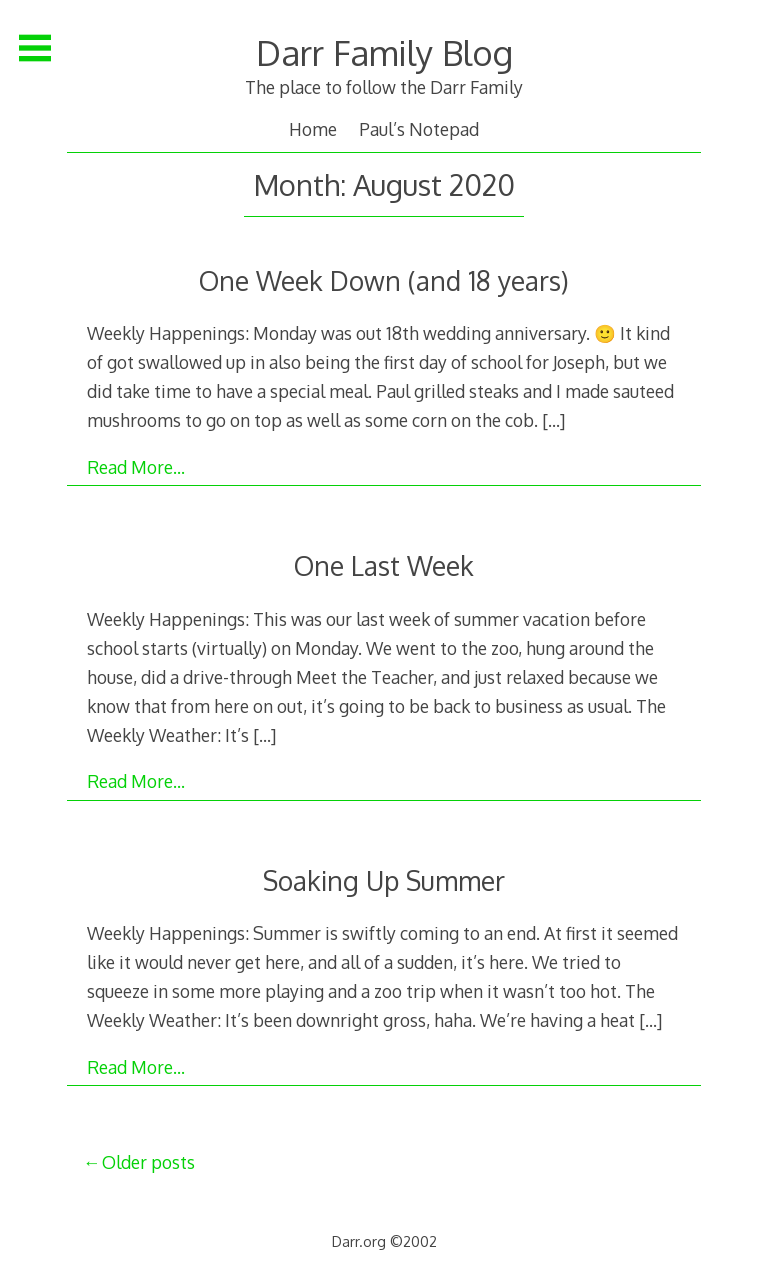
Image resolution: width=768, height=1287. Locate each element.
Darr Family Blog (384, 52)
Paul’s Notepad (419, 129)
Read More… (136, 467)
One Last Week (384, 565)
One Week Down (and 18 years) (384, 280)
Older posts (148, 1162)
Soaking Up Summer (384, 880)
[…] (553, 420)
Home (313, 129)
